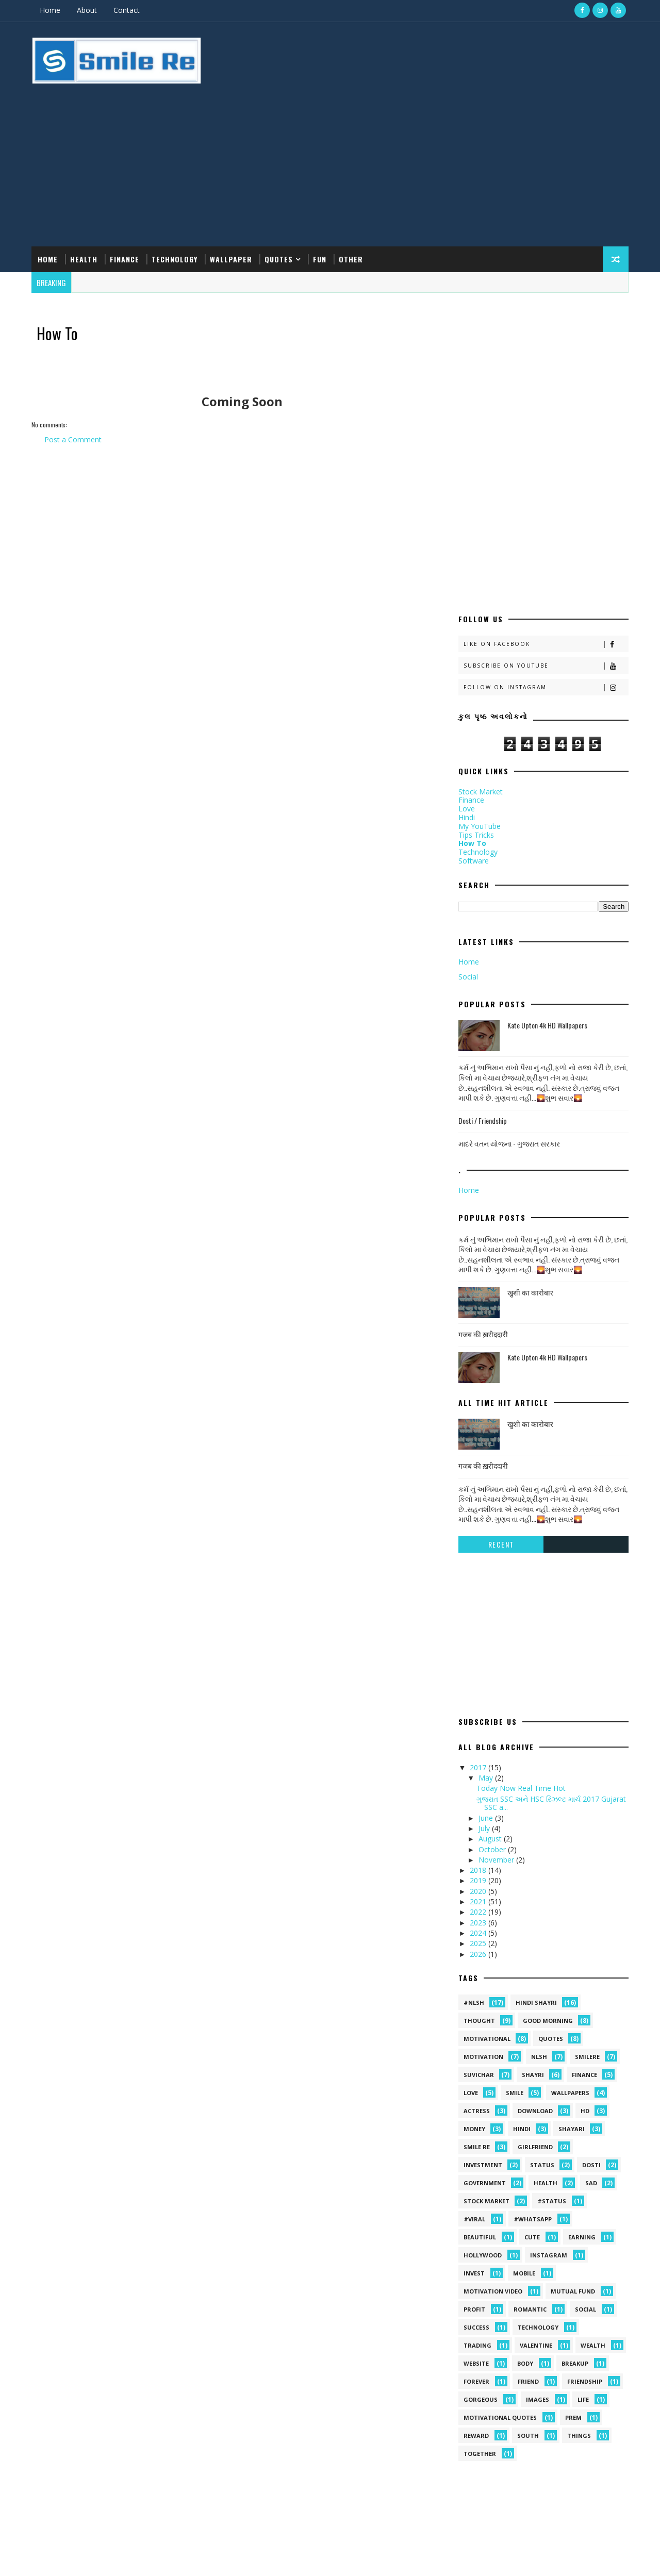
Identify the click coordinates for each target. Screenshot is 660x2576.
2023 (477, 1716)
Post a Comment (75, 383)
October (490, 1643)
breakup (572, 2157)
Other (353, 200)
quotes (548, 1832)
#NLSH (471, 1796)
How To (470, 637)
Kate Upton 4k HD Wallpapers (545, 819)
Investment (480, 1959)
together (477, 2247)
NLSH (537, 1850)
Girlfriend (533, 1941)
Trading (475, 2139)
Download (533, 1904)
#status (549, 1995)
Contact (129, 10)
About (89, 10)
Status (540, 1959)
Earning (579, 2031)
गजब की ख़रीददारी (481, 1127)
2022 (477, 1705)
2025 (477, 1737)
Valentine (534, 2139)
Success (474, 2121)
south (526, 2229)
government (482, 1977)
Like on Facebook (543, 438)
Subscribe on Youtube (543, 459)
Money (472, 1922)
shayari (569, 1922)
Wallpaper (233, 200)
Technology (177, 200)
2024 (477, 1727)
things (577, 2229)
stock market (484, 1995)
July (482, 1622)
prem (571, 2211)
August (488, 1632)
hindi (520, 1922)
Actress (474, 1904)
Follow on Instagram (543, 481)
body (523, 2157)
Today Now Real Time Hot (519, 1582)
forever (474, 2175)
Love (464, 602)
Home (52, 10)
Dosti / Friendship (480, 914)
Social (466, 770)
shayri (531, 1868)
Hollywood (480, 2049)
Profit (472, 2103)
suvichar (476, 1868)
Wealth (591, 2139)
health (543, 1977)
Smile (512, 1886)
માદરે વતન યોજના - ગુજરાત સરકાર (507, 937)
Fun (321, 200)
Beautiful (477, 2031)
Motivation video (490, 2085)
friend (526, 2175)
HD (583, 1904)
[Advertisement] (438, 105)
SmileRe (585, 1850)
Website (474, 2157)
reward (474, 2229)
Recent (499, 1338)
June (484, 1612)
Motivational (484, 1832)
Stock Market (478, 585)
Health (86, 200)
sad (589, 1977)
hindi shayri (534, 1796)
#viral (472, 2013)
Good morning (546, 1814)
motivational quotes (498, 2211)
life (581, 2193)
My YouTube (477, 620)
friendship (582, 2175)
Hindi (464, 611)
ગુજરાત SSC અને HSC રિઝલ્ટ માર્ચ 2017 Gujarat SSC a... (549, 1597)
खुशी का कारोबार (528, 1086)
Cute (530, 2031)
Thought (477, 1814)
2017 (477, 1561)
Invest (472, 2067)
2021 (477, 1695)
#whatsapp (531, 2013)
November (495, 1653)
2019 (477, 1675)
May (484, 1571)
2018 (477, 1664)
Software (471, 654)
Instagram (546, 2049)
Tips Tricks (474, 629)
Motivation (481, 1850)
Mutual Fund (571, 2085)
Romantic (528, 2103)
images (535, 2193)
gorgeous (478, 2193)
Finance (126, 200)
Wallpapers (568, 1886)
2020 (477, 1685)
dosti (589, 1959)
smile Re (474, 1941)
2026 (477, 1748)
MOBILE (522, 2067)
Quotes (281, 200)
